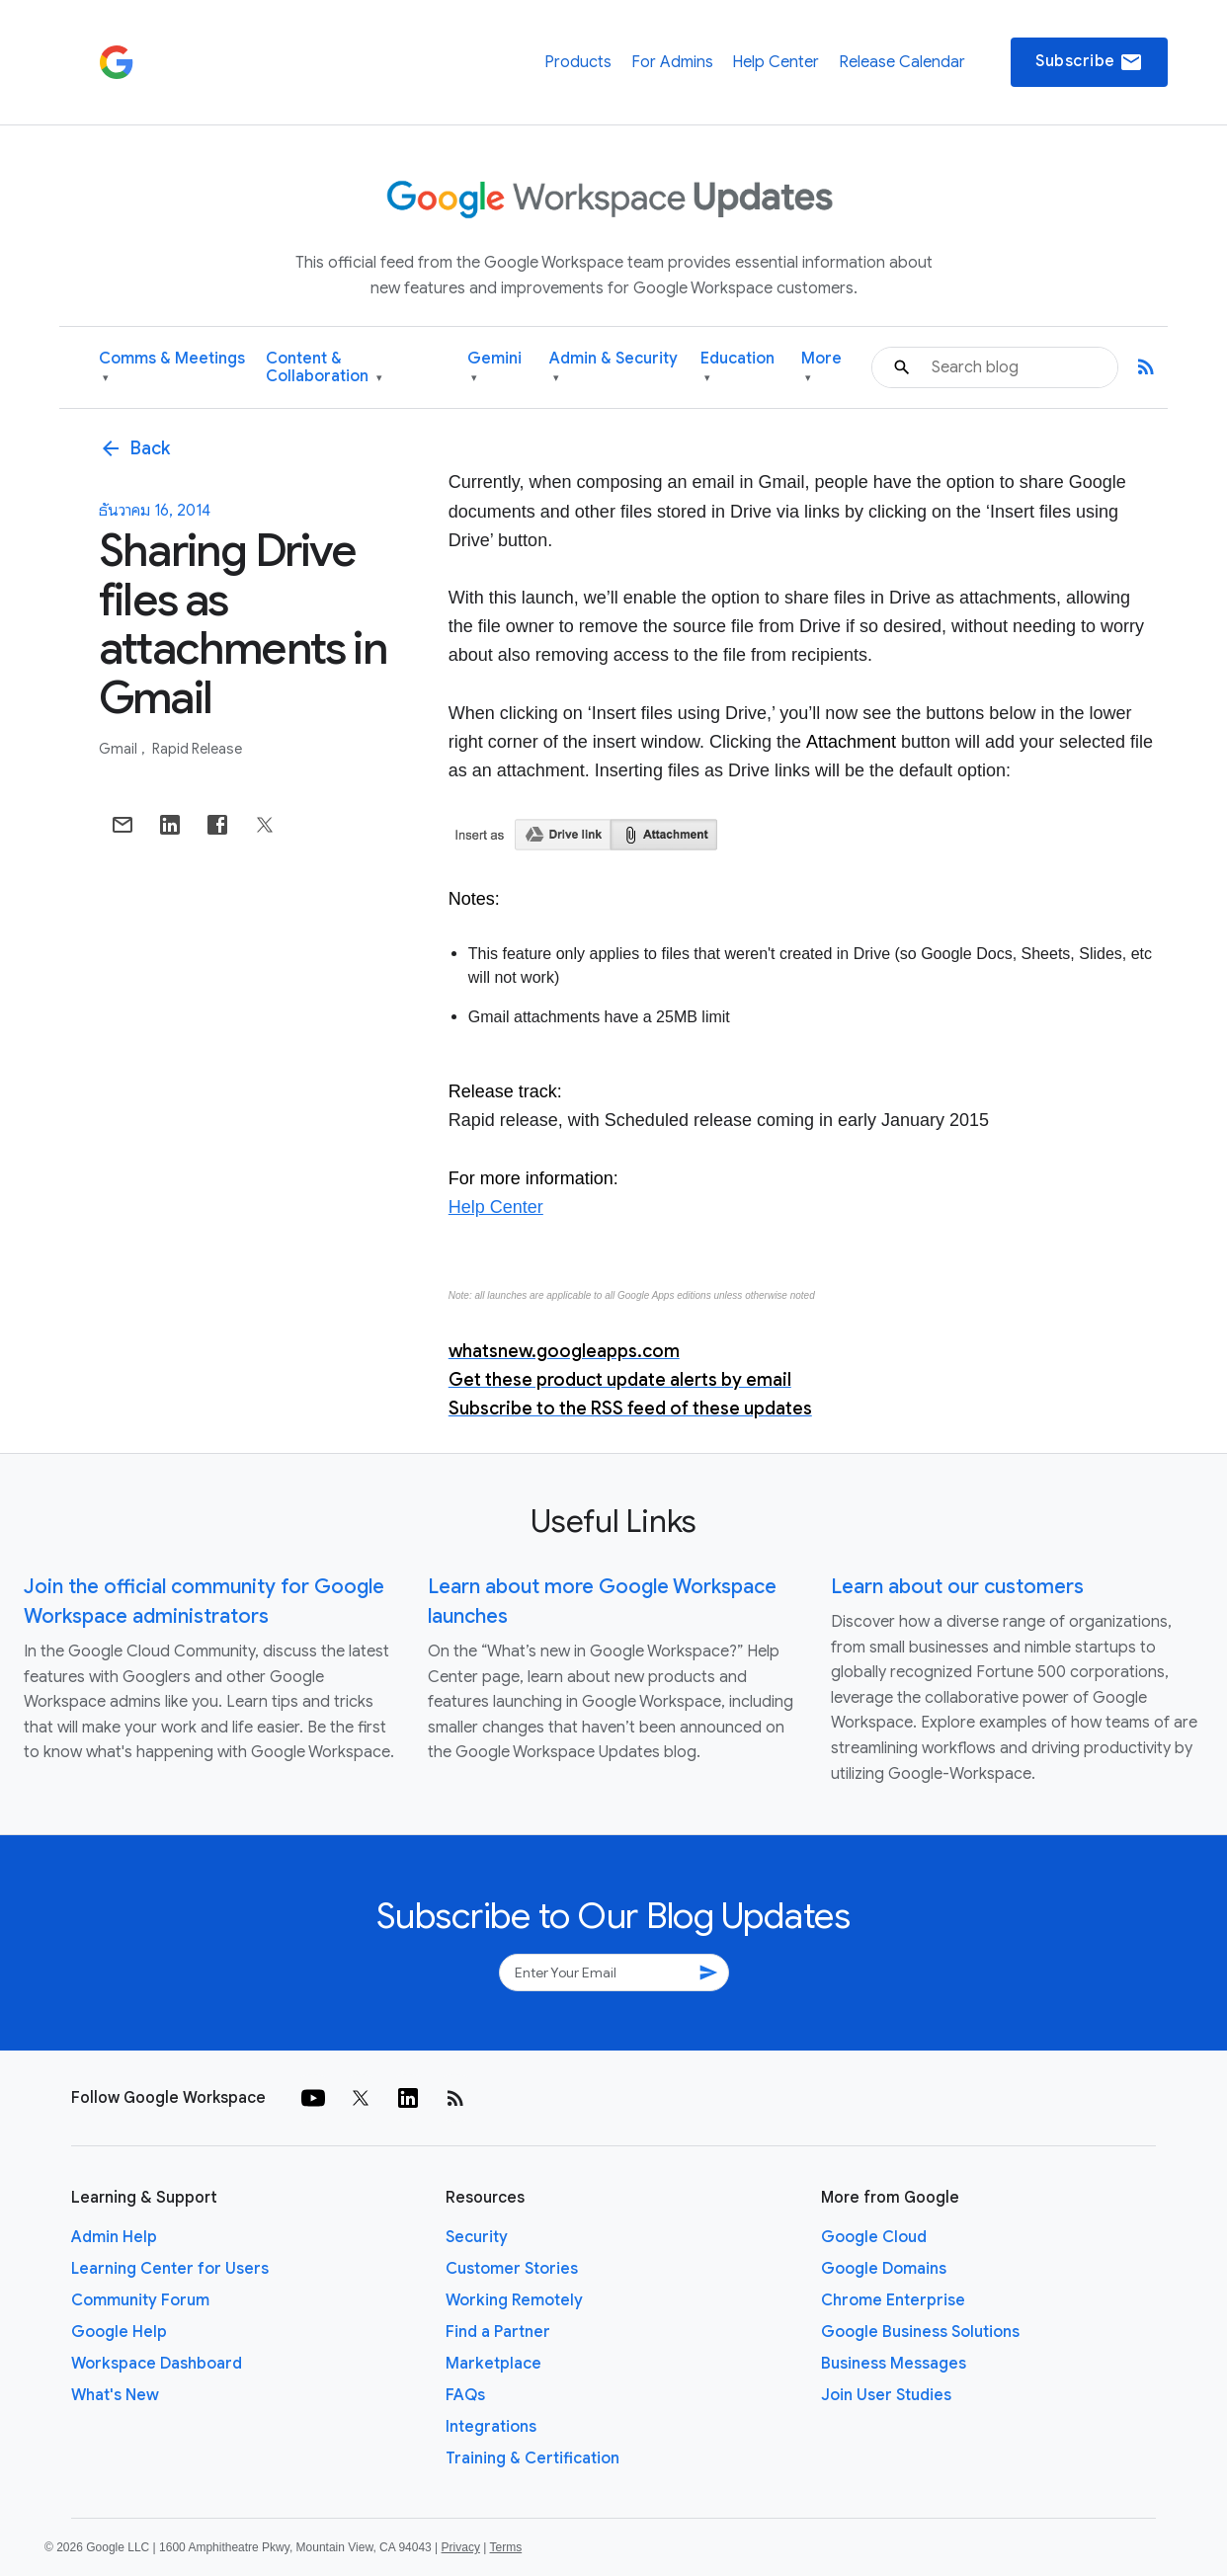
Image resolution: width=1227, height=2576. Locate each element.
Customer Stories (512, 2269)
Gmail (119, 749)
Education (737, 368)
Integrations (491, 2427)
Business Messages (893, 2364)
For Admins (672, 62)
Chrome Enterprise (893, 2300)
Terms (505, 2547)
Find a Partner (498, 2332)
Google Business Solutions (920, 2332)
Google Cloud (874, 2237)
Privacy (461, 2547)
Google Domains (883, 2269)
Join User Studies (886, 2395)
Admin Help (114, 2237)
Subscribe (1089, 62)
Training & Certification (532, 2458)
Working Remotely (514, 2300)
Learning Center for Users (170, 2269)
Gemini (494, 368)
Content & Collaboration (324, 368)
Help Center (775, 62)
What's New (115, 2395)
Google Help (119, 2332)
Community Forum (140, 2300)
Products (578, 62)
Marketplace (493, 2364)
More (821, 368)
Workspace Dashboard (156, 2364)
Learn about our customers (957, 1586)
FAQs (465, 2395)
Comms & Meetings (172, 368)
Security (477, 2237)
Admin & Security (613, 368)
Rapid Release (197, 749)
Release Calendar (902, 62)
